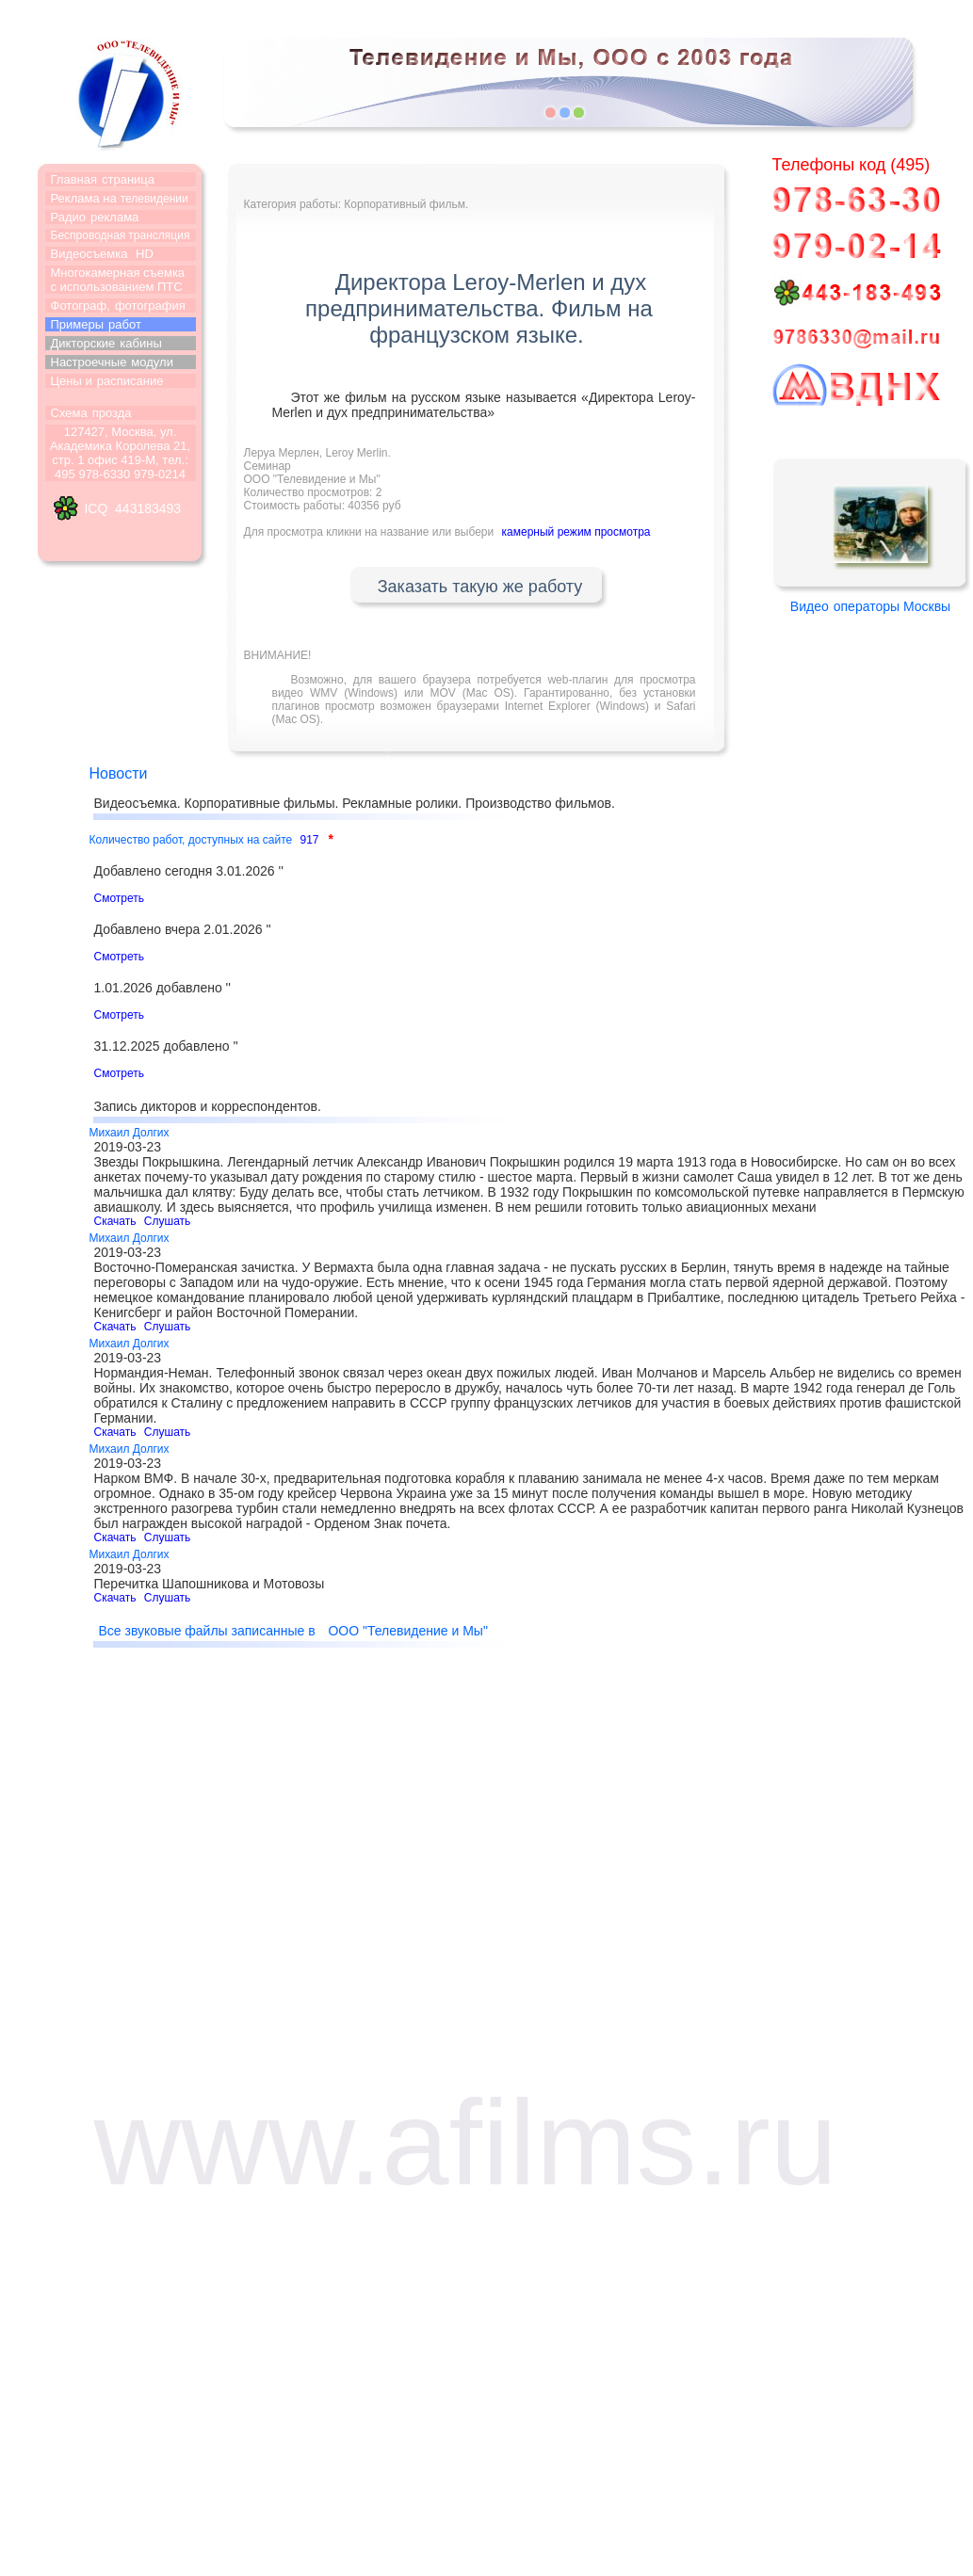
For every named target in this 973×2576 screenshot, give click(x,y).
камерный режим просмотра (576, 532)
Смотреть (119, 898)
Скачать (115, 1221)
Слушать (167, 1221)
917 (309, 839)
